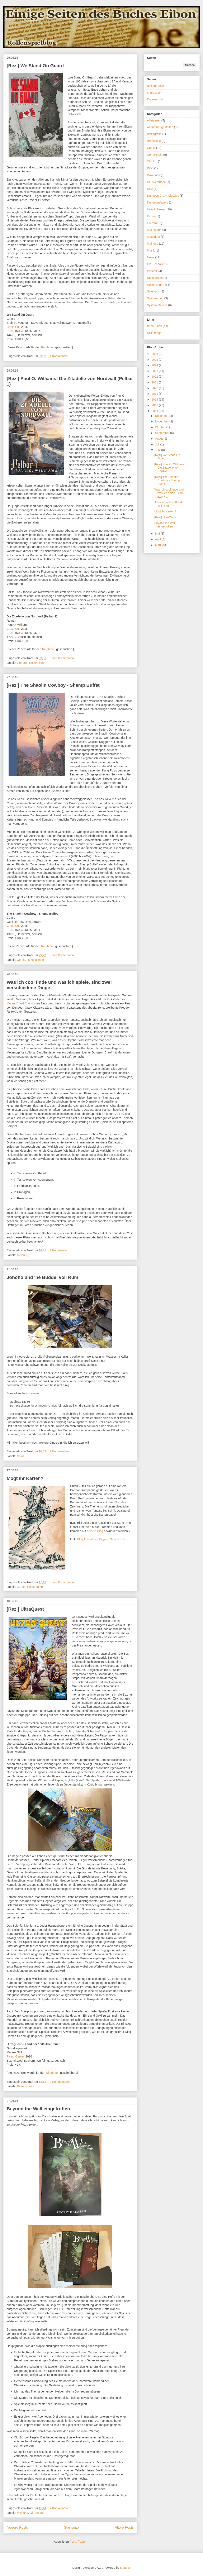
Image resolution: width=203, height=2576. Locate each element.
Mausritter (153, 236)
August (160, 438)
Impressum (154, 92)
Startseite (71, 2527)
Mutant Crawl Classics (21, 1003)
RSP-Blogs (154, 333)
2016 (155, 410)
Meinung (22, 1255)
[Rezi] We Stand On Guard (35, 65)
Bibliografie (154, 134)
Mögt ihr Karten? (25, 1478)
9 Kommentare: (60, 1451)
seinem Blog (95, 1531)
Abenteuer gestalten (160, 127)
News (20, 1456)
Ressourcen (35, 1586)
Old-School (37, 2512)
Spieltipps (153, 291)
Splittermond (155, 298)
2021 (155, 382)
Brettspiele (154, 141)
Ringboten (48, 347)
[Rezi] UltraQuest (25, 1609)
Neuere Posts (17, 2527)
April (158, 539)
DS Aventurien (156, 182)
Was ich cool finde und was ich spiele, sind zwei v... (169, 493)
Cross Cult (13, 327)
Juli (157, 444)
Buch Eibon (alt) (157, 326)
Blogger (125, 2567)
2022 (155, 376)
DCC (150, 168)
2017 (155, 405)
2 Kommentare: (60, 2081)
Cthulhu (152, 161)
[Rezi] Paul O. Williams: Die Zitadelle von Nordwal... (169, 468)
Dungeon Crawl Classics (163, 195)
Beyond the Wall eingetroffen (38, 2108)
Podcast (152, 271)
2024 (155, 365)
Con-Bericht (154, 154)
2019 (155, 393)
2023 (155, 371)
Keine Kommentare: (63, 658)
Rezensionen (37, 662)
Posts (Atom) (78, 2541)
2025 (155, 359)
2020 (155, 388)
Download (153, 175)
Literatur (22, 662)
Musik (151, 250)
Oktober (160, 427)
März (158, 545)
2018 (155, 399)
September (162, 433)
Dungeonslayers (157, 202)
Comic (21, 959)
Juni (158, 450)
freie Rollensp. (156, 209)
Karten (21, 1586)
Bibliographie (155, 85)
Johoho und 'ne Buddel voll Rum (42, 1277)
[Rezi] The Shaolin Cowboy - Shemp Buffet (53, 685)
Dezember (162, 415)
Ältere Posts (124, 2527)
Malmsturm (154, 229)
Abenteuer (154, 120)
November (162, 421)
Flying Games (16, 2056)
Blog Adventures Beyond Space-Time (101, 1539)
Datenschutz (155, 99)
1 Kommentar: (59, 356)
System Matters (157, 305)
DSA (150, 189)
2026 (155, 353)
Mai (157, 533)
